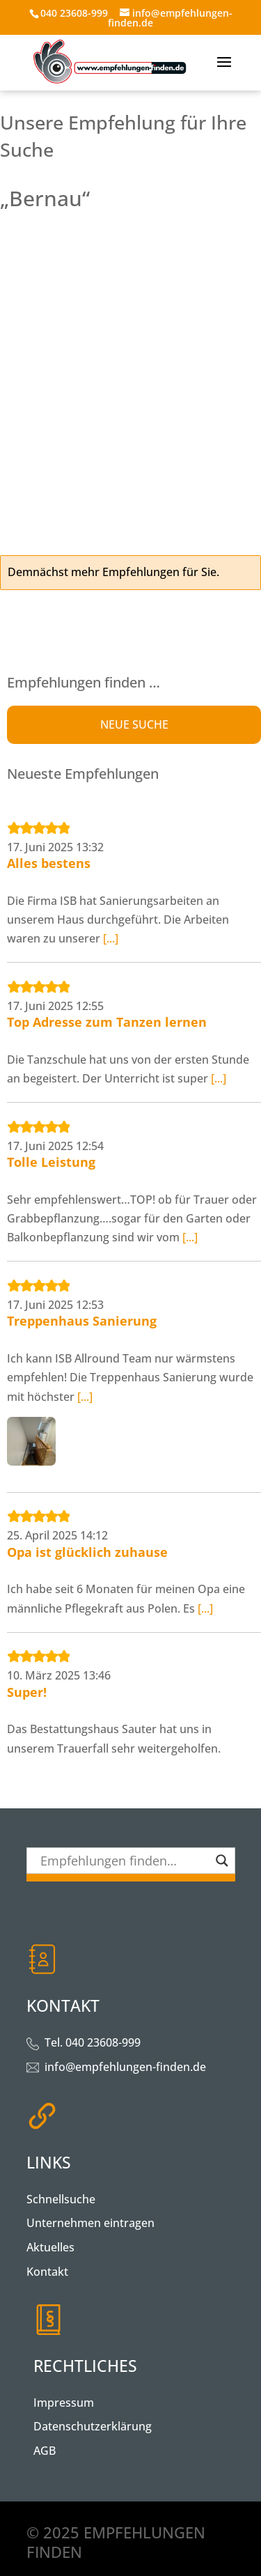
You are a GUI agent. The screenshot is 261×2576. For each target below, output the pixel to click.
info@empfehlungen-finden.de (125, 2066)
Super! (27, 1692)
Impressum (63, 2402)
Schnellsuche (60, 2199)
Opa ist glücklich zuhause (87, 1552)
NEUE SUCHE (134, 724)
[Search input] (124, 1860)
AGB (44, 2450)
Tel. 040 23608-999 (93, 2042)
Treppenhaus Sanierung (82, 1320)
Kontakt (47, 2271)
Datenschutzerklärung (92, 2426)
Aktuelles (50, 2247)
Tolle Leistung (51, 1162)
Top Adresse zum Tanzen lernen (107, 1022)
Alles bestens (48, 863)
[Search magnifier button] (222, 1860)
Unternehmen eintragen (90, 2222)
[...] (110, 938)
